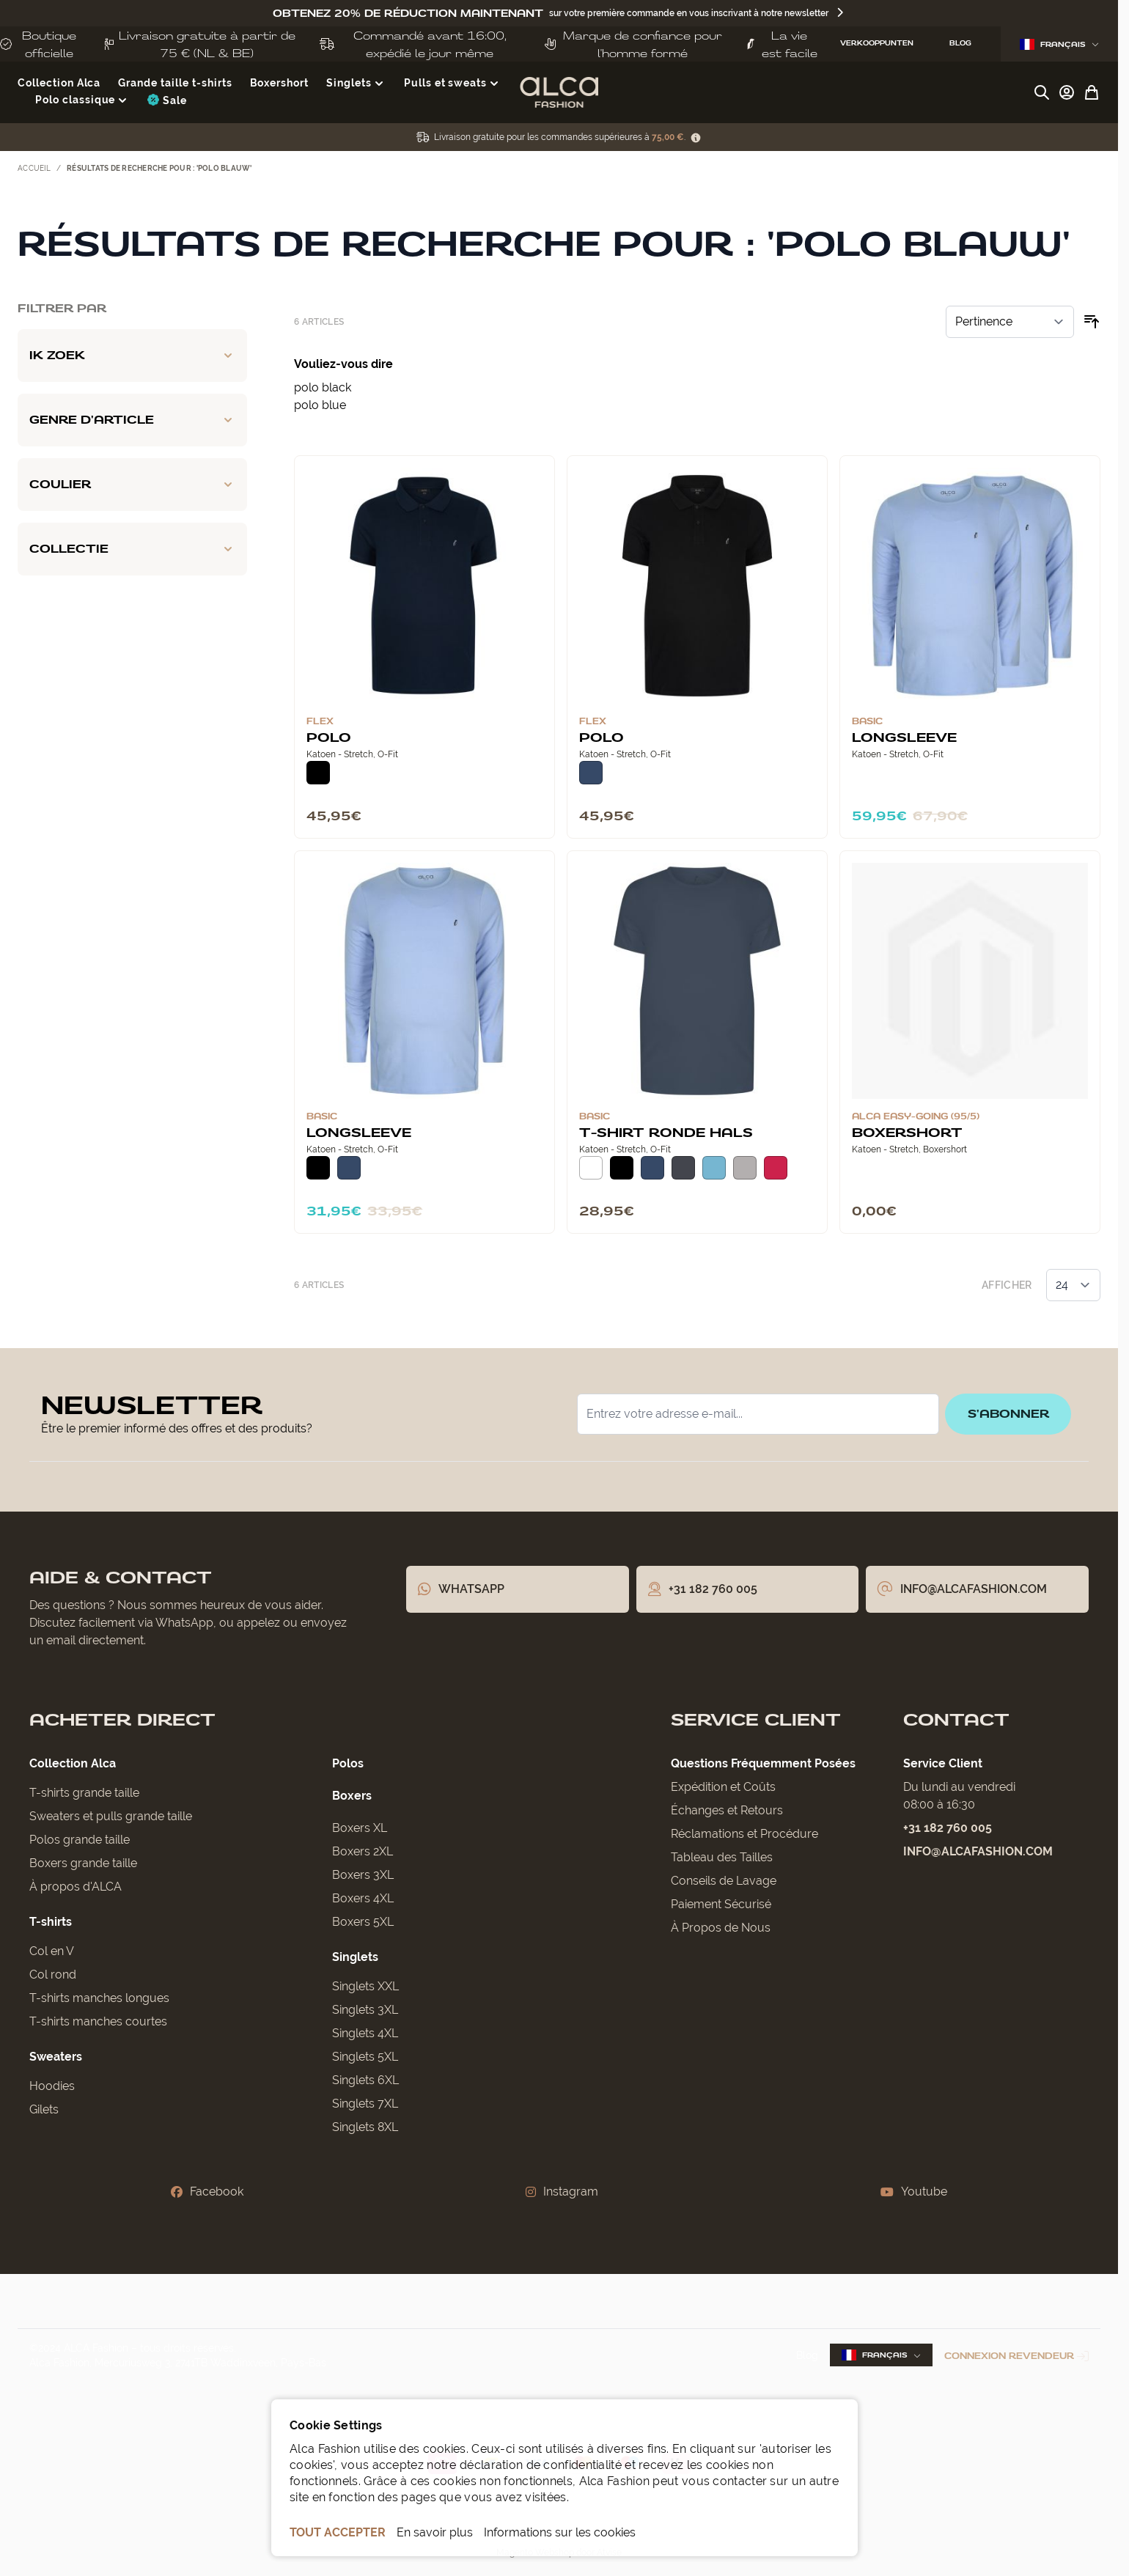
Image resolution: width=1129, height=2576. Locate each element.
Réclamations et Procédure (744, 1834)
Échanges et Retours (727, 1810)
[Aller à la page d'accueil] (559, 92)
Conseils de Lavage (723, 1881)
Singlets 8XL (365, 2127)
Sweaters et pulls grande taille (110, 1816)
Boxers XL (359, 1828)
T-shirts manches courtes (98, 2021)
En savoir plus (435, 2532)
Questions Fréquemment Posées (763, 1763)
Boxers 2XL (362, 1851)
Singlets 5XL (365, 2057)
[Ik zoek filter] (132, 355)
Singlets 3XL (365, 2010)
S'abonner (1006, 1413)
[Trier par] (1010, 322)
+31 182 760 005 (947, 1828)
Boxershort (907, 1132)
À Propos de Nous (721, 1928)
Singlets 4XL (365, 2033)
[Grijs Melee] (745, 1168)
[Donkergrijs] (683, 1168)
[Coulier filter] (132, 484)
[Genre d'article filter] (132, 420)
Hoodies (52, 2086)
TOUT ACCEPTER (338, 2532)
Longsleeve (904, 737)
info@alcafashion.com (978, 1851)
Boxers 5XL (363, 1922)
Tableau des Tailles (722, 1857)
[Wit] (591, 1168)
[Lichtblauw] (714, 1168)
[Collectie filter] (132, 549)
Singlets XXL (365, 1986)
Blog (807, 2355)
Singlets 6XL (365, 2080)
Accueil (34, 168)
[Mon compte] (1066, 92)
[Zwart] (318, 772)
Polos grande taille (79, 1840)
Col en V (51, 1951)
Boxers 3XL (363, 1875)
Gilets (44, 2109)
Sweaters (55, 2057)
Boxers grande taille (83, 1863)
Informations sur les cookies (560, 2532)
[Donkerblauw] (591, 772)
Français (1059, 44)
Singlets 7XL (365, 2104)
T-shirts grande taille (84, 1793)
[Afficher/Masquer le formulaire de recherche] (1042, 92)
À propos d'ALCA (75, 1887)
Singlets (355, 1957)
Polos (348, 1763)
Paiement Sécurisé (721, 1904)
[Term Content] (696, 137)
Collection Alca (72, 1763)
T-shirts (50, 1922)
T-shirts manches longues (99, 1998)
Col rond (52, 1974)
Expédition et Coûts (723, 1787)
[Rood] (775, 1168)
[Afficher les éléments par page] (1073, 1285)
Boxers (352, 1796)
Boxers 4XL (363, 1898)
